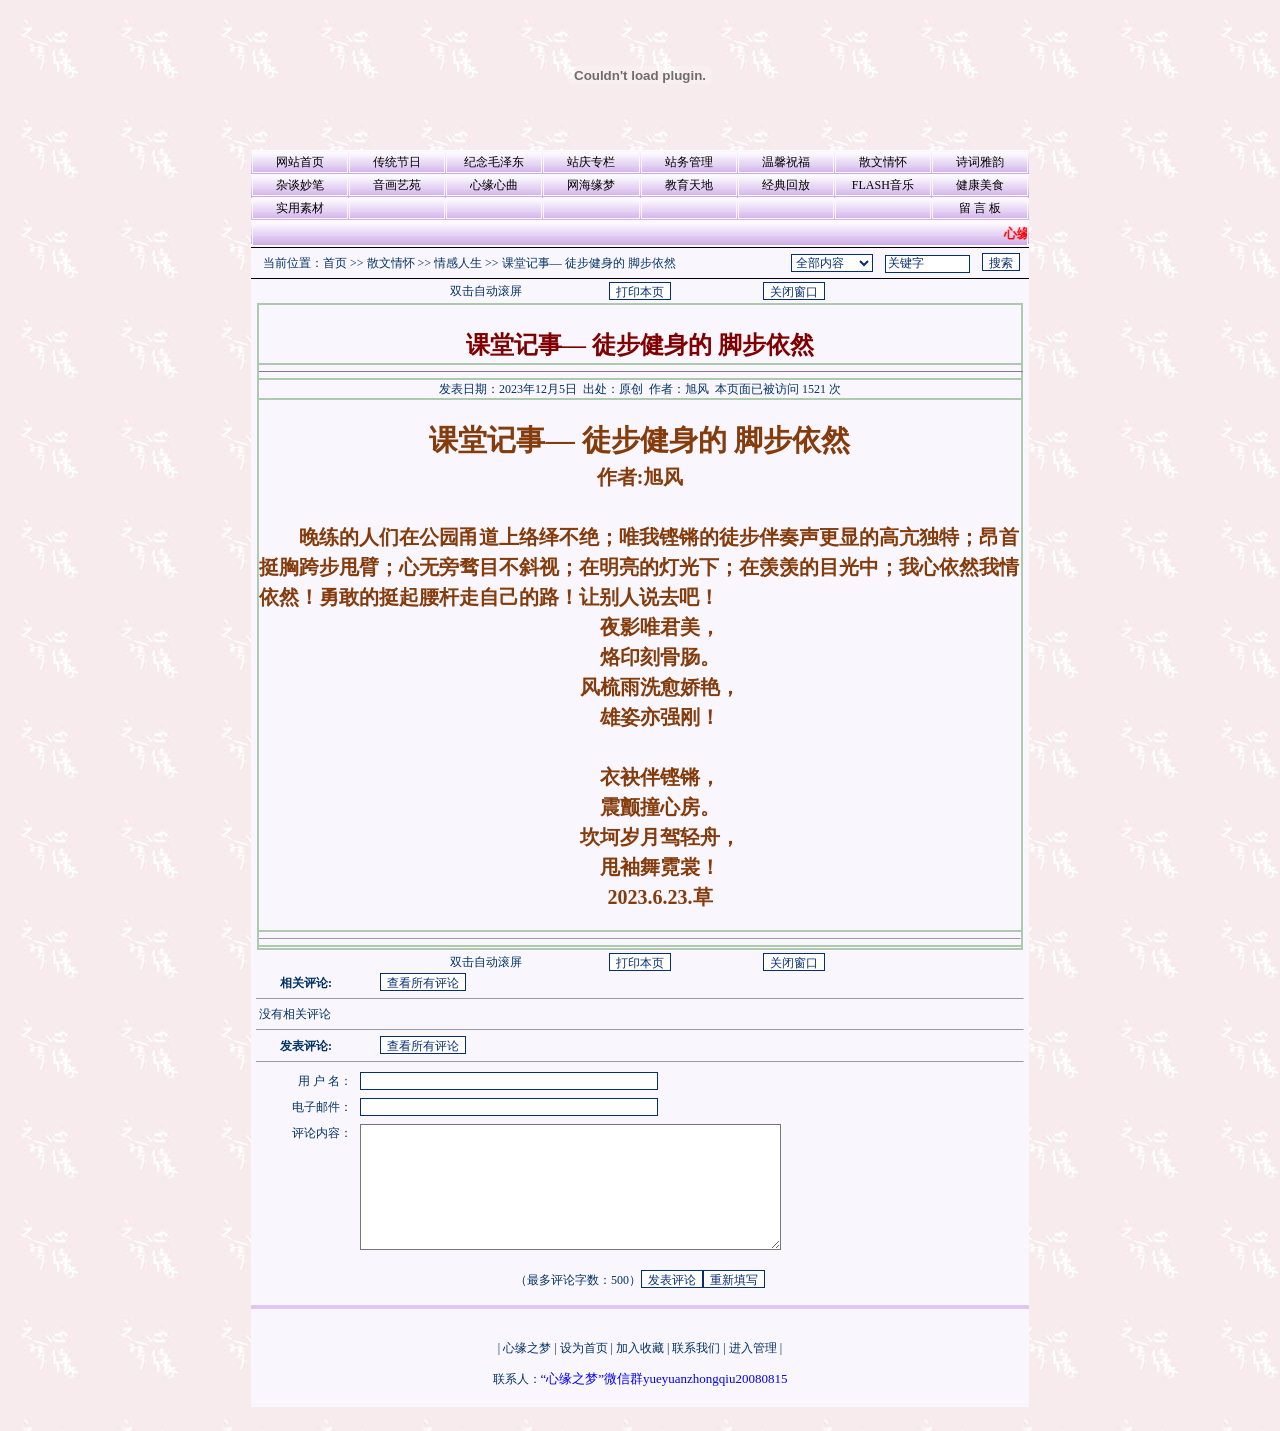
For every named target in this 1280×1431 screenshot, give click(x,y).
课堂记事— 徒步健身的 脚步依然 (589, 263)
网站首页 (300, 162)
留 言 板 (980, 208)
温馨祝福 (786, 162)
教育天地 (689, 185)
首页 (335, 263)
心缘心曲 (494, 185)
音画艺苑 (397, 185)
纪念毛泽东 (494, 162)
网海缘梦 (591, 185)
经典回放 (786, 185)
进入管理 (753, 1372)
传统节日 (397, 162)
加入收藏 (640, 1372)
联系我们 (696, 1372)
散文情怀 (883, 162)
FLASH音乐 (883, 185)
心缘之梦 (527, 1372)
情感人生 (458, 263)
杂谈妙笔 (300, 185)
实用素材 (300, 208)
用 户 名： (325, 1081)
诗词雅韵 (980, 162)
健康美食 (980, 185)
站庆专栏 (591, 162)
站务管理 (689, 162)
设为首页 (584, 1372)
